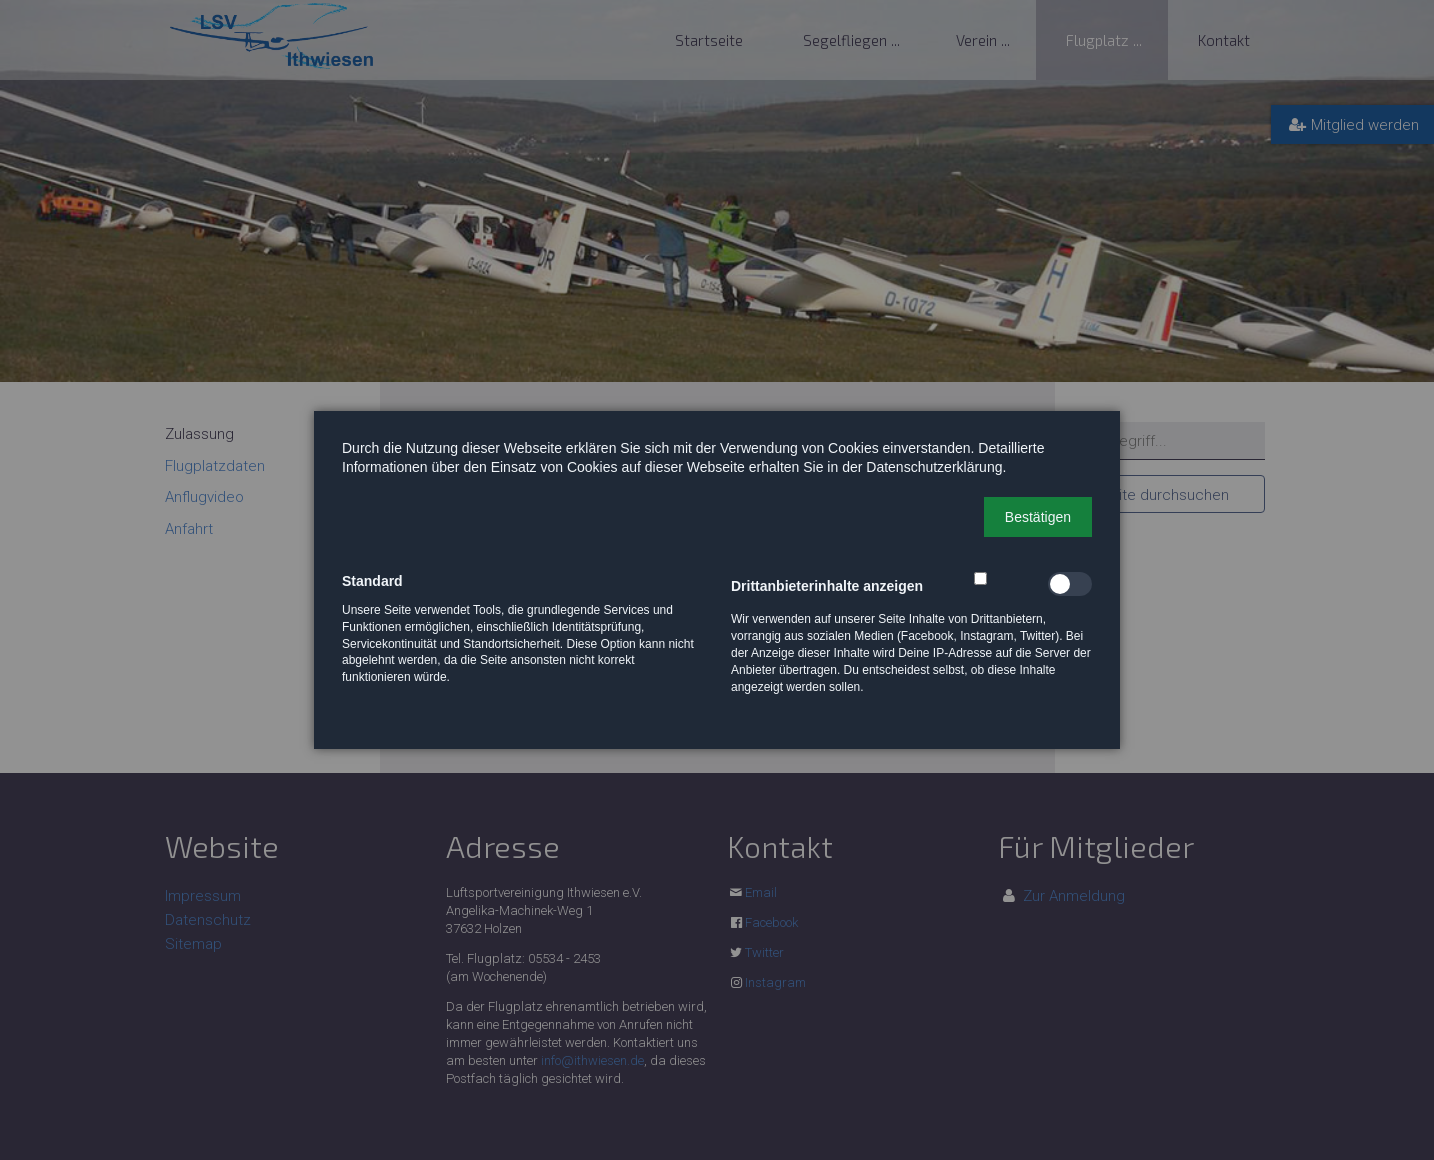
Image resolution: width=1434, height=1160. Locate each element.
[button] (1038, 517)
